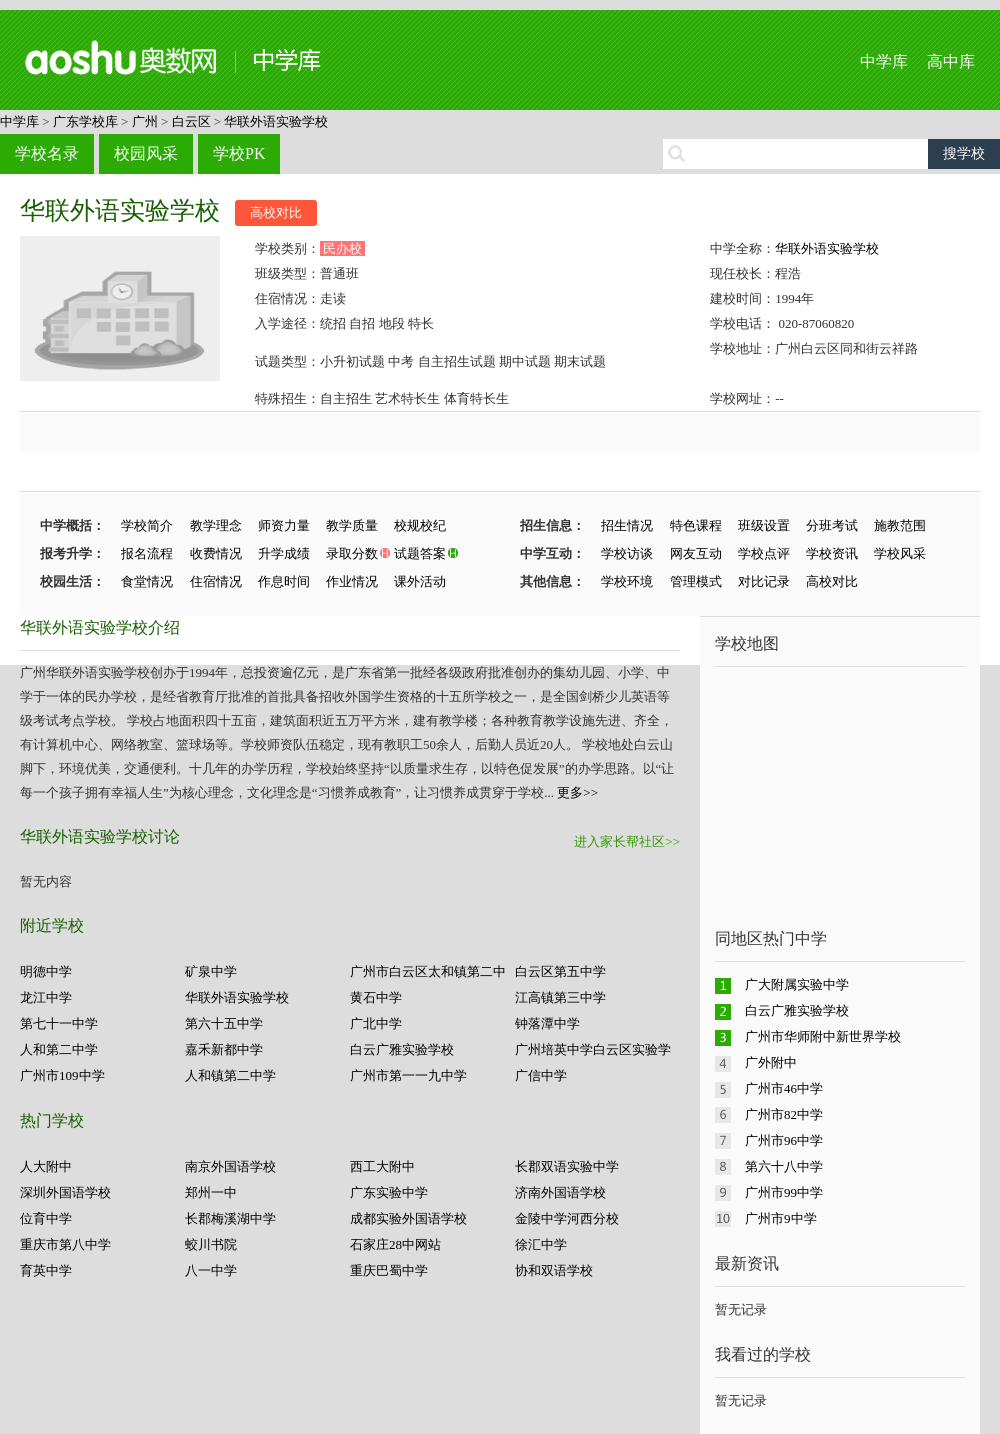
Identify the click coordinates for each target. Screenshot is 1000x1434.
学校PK (239, 153)
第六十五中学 (224, 1023)
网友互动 (696, 553)
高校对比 (276, 212)
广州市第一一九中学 (408, 1075)
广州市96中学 (784, 1140)
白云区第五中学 (560, 971)
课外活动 (420, 581)
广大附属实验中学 (797, 984)
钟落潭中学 (547, 1023)
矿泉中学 (211, 971)
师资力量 (284, 525)
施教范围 (900, 525)
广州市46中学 (784, 1088)
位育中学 (46, 1218)
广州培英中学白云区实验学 (593, 1049)
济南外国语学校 (560, 1192)
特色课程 (696, 525)
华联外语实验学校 (276, 121)
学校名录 (47, 153)
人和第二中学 (59, 1049)
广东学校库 (85, 121)
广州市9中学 (781, 1218)
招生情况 (627, 525)
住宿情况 (216, 581)
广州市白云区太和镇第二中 (428, 971)
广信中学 (541, 1075)
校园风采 (146, 153)
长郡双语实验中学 (567, 1166)
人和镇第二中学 (230, 1075)
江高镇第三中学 (560, 997)
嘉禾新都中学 (224, 1049)
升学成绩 (284, 553)
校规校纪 (420, 525)
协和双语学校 (554, 1270)
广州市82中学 (784, 1114)
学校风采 (900, 553)
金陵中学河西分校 (567, 1218)
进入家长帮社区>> (627, 841)
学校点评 (764, 553)
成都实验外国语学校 (408, 1218)
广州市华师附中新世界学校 (823, 1036)
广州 (145, 121)
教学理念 (216, 525)
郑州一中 (211, 1192)
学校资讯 (832, 553)
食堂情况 (147, 581)
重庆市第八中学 (65, 1244)
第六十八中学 (784, 1166)
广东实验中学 (389, 1192)
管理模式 (696, 581)
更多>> (577, 792)
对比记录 (764, 581)
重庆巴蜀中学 (389, 1270)
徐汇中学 (541, 1244)
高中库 (951, 61)
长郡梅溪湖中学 (230, 1218)
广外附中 (771, 1062)
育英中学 (46, 1270)
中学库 (884, 61)
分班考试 (832, 525)
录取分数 (352, 553)
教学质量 (352, 525)
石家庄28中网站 (395, 1244)
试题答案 (420, 553)
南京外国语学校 (230, 1166)
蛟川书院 (211, 1244)
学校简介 (147, 525)
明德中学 (46, 971)
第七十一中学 (59, 1023)
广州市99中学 (784, 1192)
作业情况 (352, 581)
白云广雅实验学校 (402, 1049)
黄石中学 (376, 997)
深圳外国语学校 (65, 1192)
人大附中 (46, 1166)
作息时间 (284, 581)
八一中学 (211, 1270)
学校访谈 (627, 553)
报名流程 (147, 553)
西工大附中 (382, 1166)
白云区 (191, 121)
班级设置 (764, 525)
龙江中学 (46, 997)
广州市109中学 (62, 1075)
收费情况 (216, 553)
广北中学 (376, 1023)
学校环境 (627, 581)
